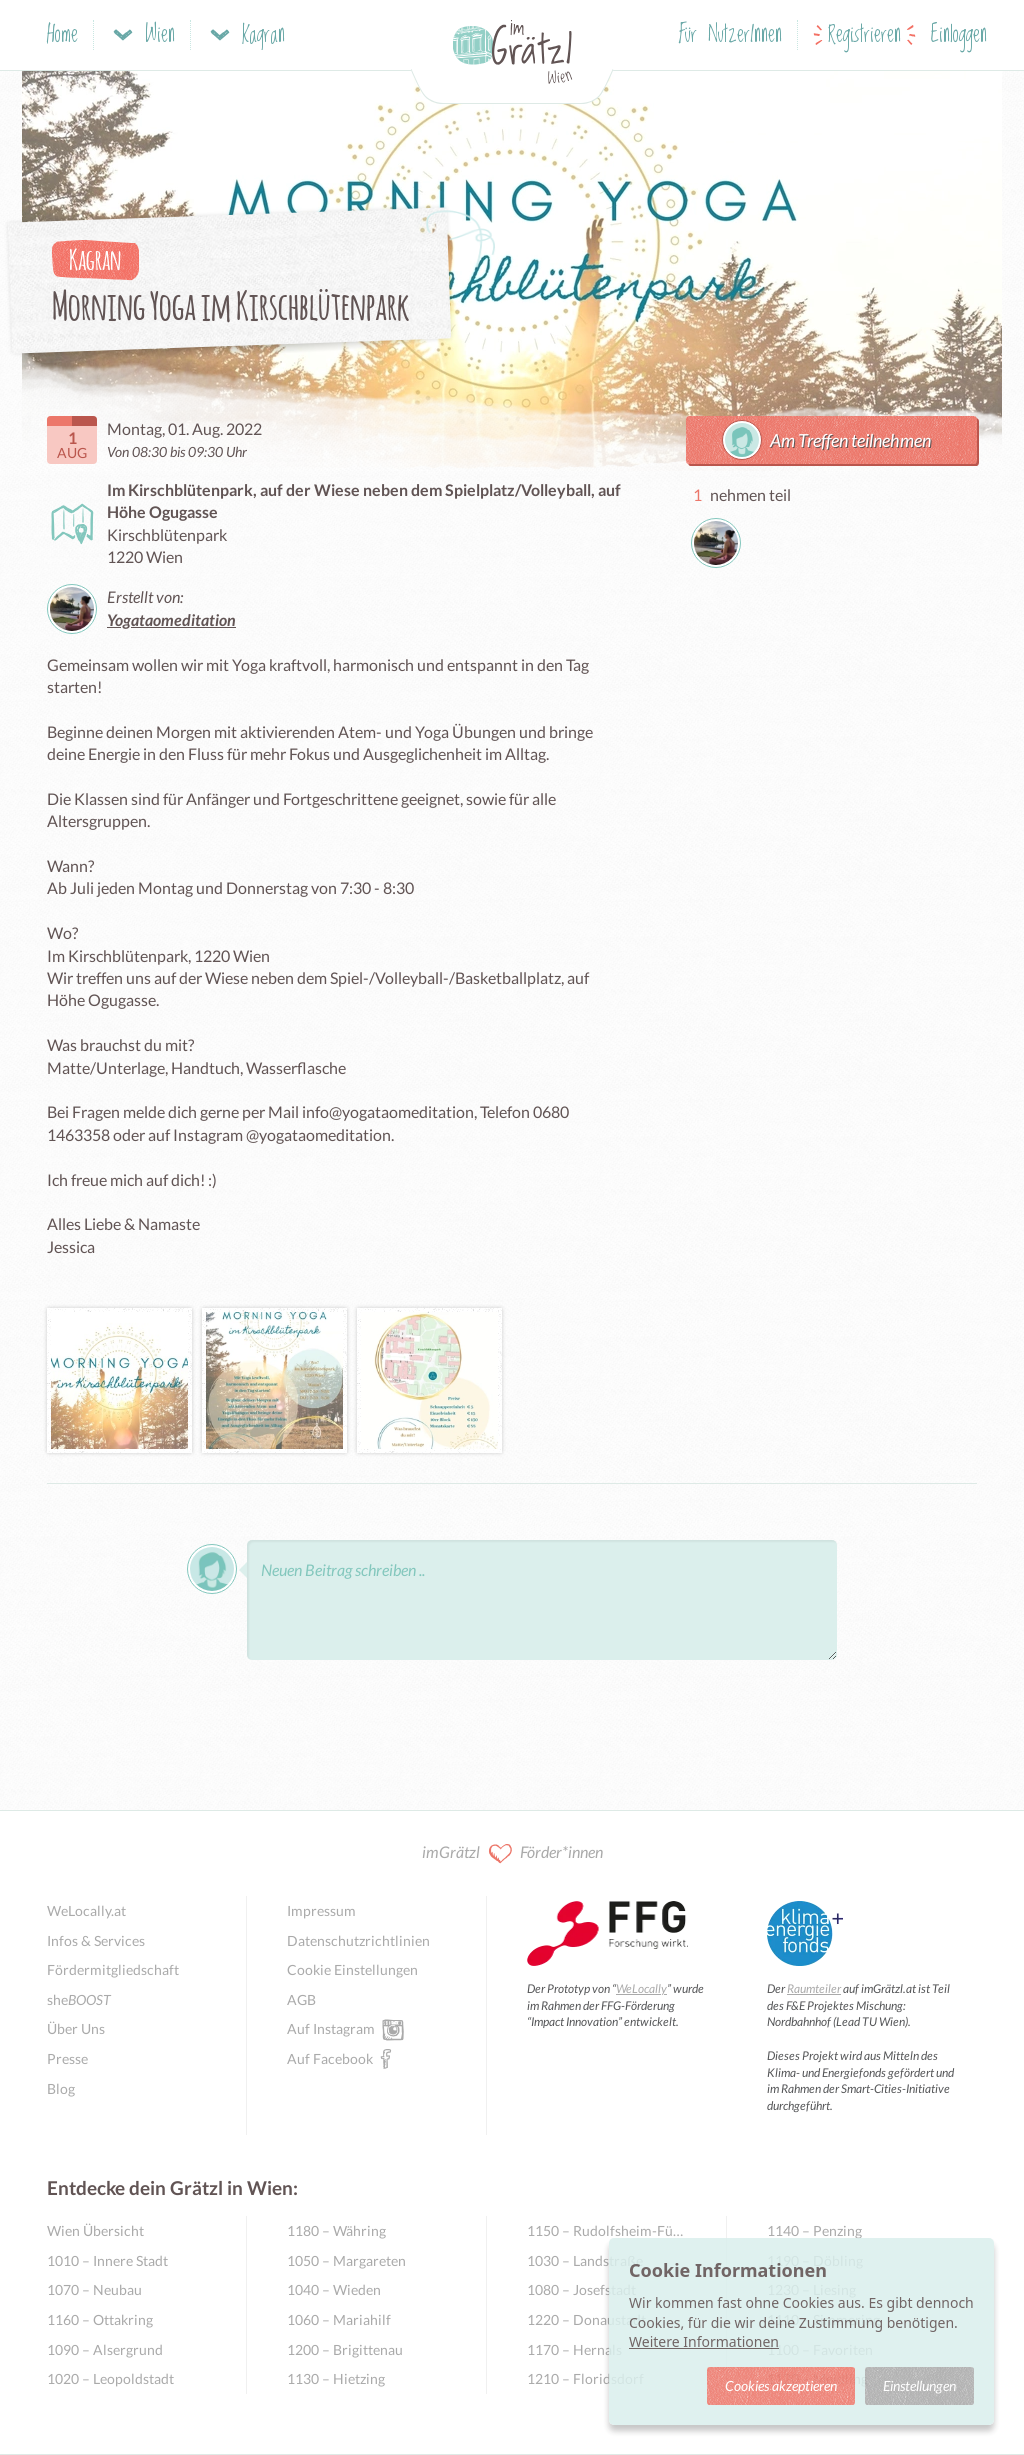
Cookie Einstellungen (352, 1969)
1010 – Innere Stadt (107, 2260)
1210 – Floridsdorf (585, 2378)
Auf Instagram (331, 2028)
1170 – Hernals (574, 2349)
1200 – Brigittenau (345, 2349)
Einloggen (959, 35)
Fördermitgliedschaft (113, 1969)
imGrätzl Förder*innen (512, 1853)
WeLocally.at (86, 1910)
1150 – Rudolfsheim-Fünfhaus (606, 2230)
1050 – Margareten (346, 2260)
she (79, 1999)
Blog (61, 2088)
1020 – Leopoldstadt (110, 2378)
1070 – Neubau (94, 2289)
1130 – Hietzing (336, 2378)
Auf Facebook (330, 2058)
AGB (301, 1999)
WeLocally (641, 1988)
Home (62, 35)
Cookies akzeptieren (781, 2385)
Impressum (321, 1910)
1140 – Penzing (814, 2230)
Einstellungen (919, 2385)
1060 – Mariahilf (339, 2319)
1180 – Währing (336, 2230)
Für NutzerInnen (730, 35)
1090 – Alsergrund (105, 2349)
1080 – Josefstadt (581, 2289)
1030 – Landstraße (585, 2260)
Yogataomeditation (171, 619)
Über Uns (76, 2028)
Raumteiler (814, 1988)
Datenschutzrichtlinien (358, 1940)
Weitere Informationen (704, 2341)
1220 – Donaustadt (586, 2319)
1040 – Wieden (334, 2289)
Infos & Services (96, 1940)
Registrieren (864, 35)
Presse (67, 2058)
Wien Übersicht (95, 2230)
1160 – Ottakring (100, 2319)
